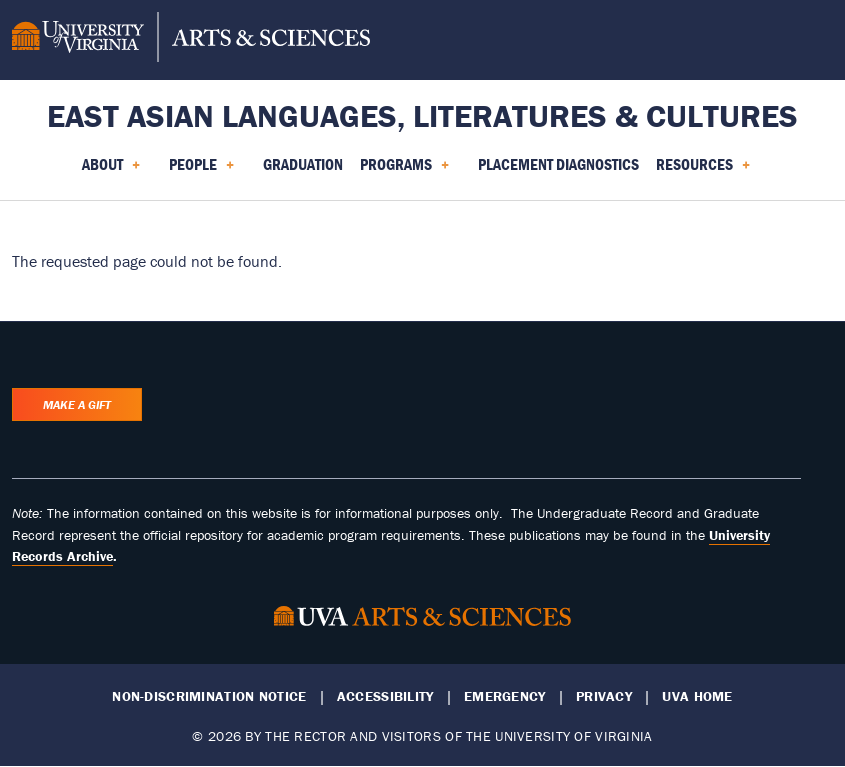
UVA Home (697, 696)
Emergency (505, 696)
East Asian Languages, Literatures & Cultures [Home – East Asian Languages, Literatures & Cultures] (422, 115)
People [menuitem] (201, 171)
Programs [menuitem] (404, 171)
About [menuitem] (111, 171)
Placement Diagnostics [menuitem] (558, 164)
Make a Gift (77, 404)
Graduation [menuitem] (303, 164)
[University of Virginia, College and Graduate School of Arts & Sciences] (191, 40)
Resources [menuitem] (703, 171)
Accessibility (385, 696)
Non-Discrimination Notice (209, 696)
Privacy (604, 696)
